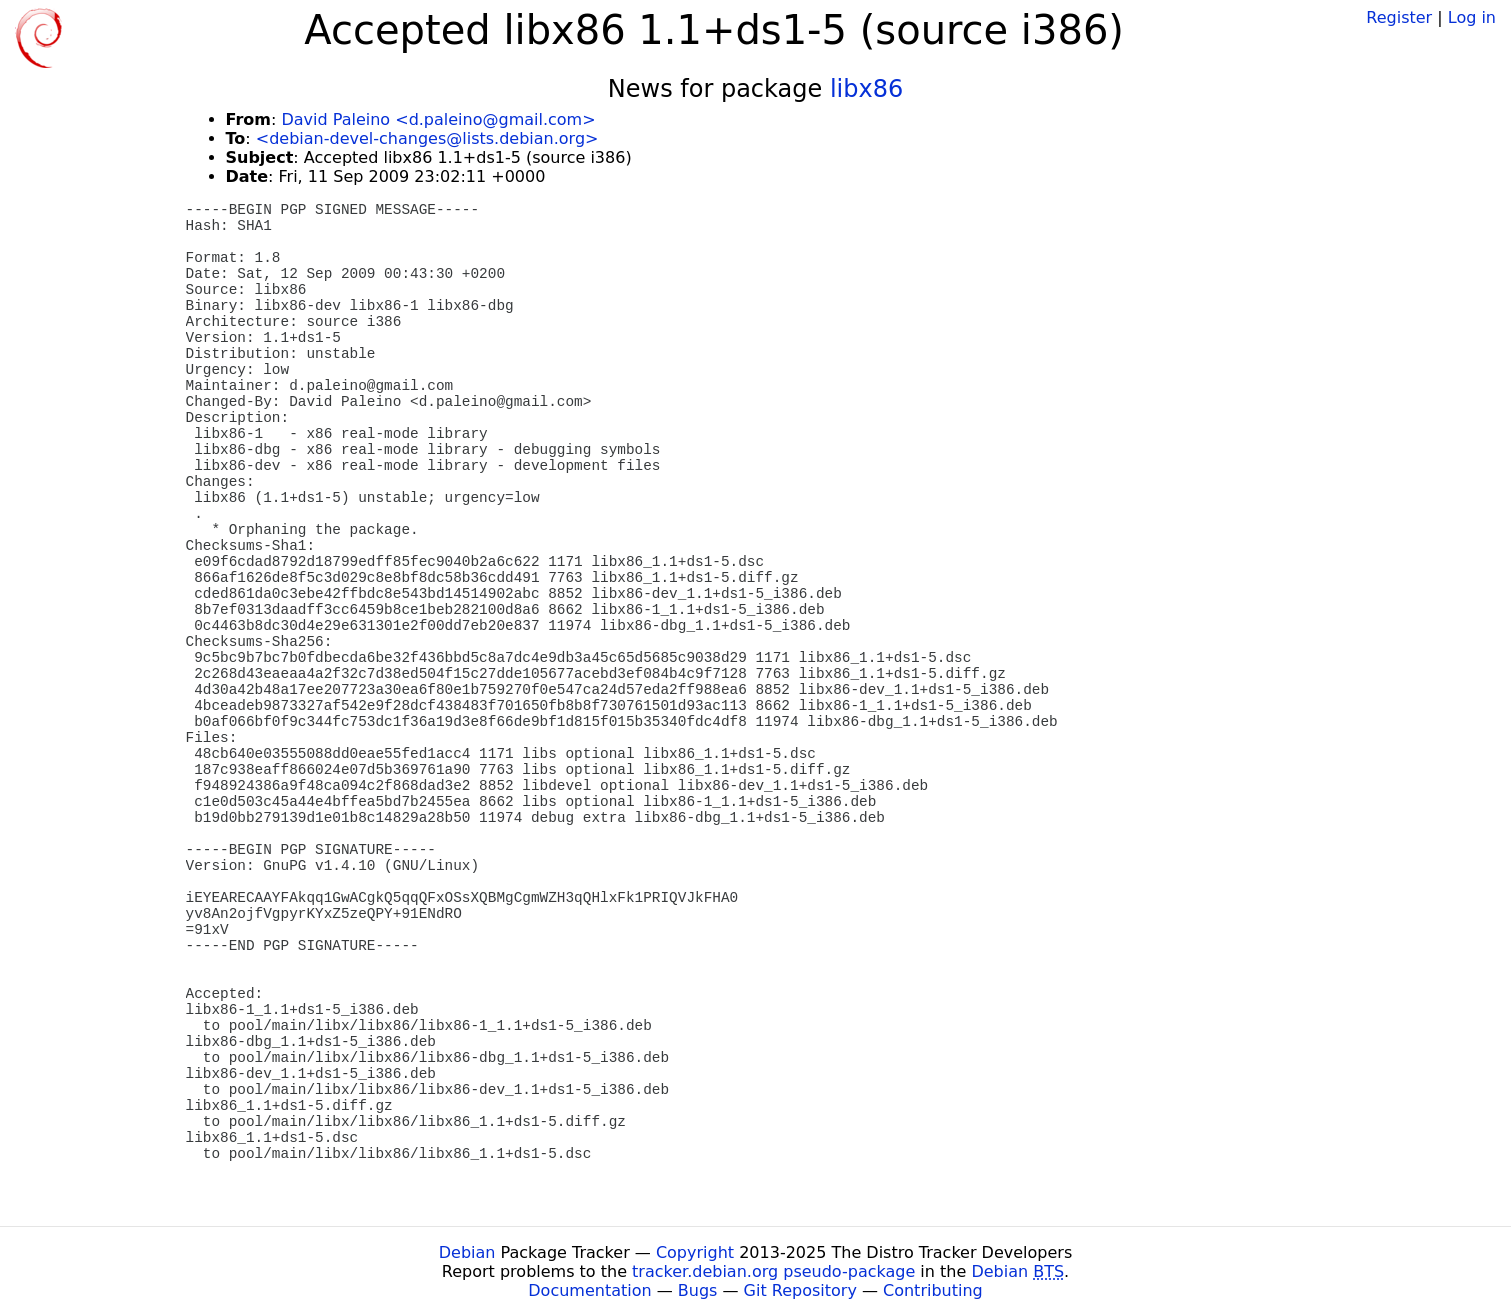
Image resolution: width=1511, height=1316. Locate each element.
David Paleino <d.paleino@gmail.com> (438, 119)
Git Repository (800, 1290)
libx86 (866, 89)
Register (1399, 17)
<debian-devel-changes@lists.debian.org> (427, 138)
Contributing (933, 1290)
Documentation (589, 1290)
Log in (1472, 17)
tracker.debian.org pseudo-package (773, 1271)
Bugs (698, 1290)
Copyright (695, 1252)
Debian (467, 1252)
